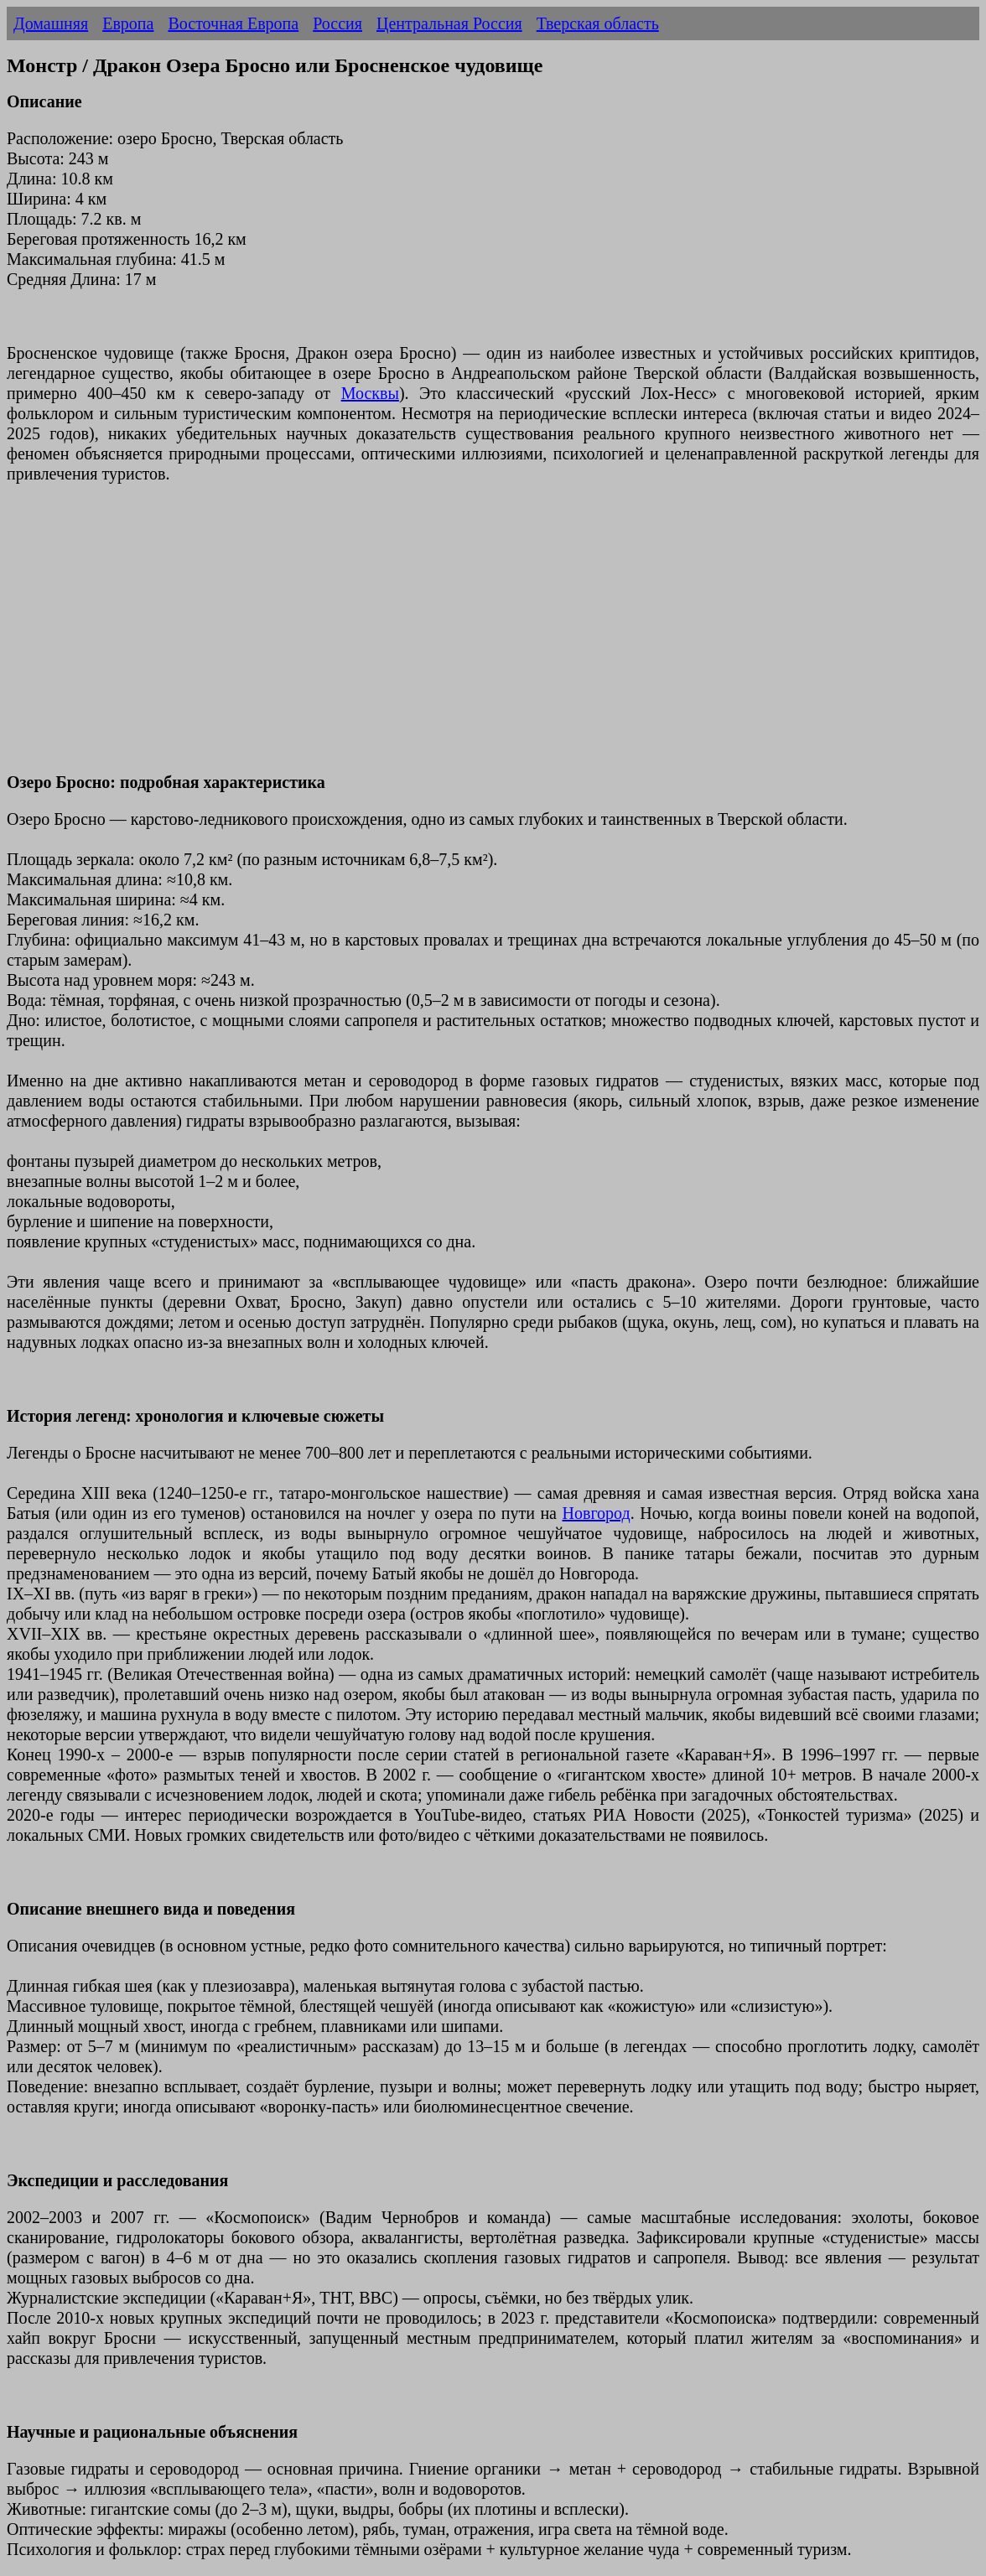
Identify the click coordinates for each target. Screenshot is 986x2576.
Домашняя (50, 23)
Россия (337, 23)
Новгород (597, 1513)
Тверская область (598, 23)
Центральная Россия (449, 23)
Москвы (370, 393)
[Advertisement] (493, 638)
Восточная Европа (233, 23)
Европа (127, 23)
